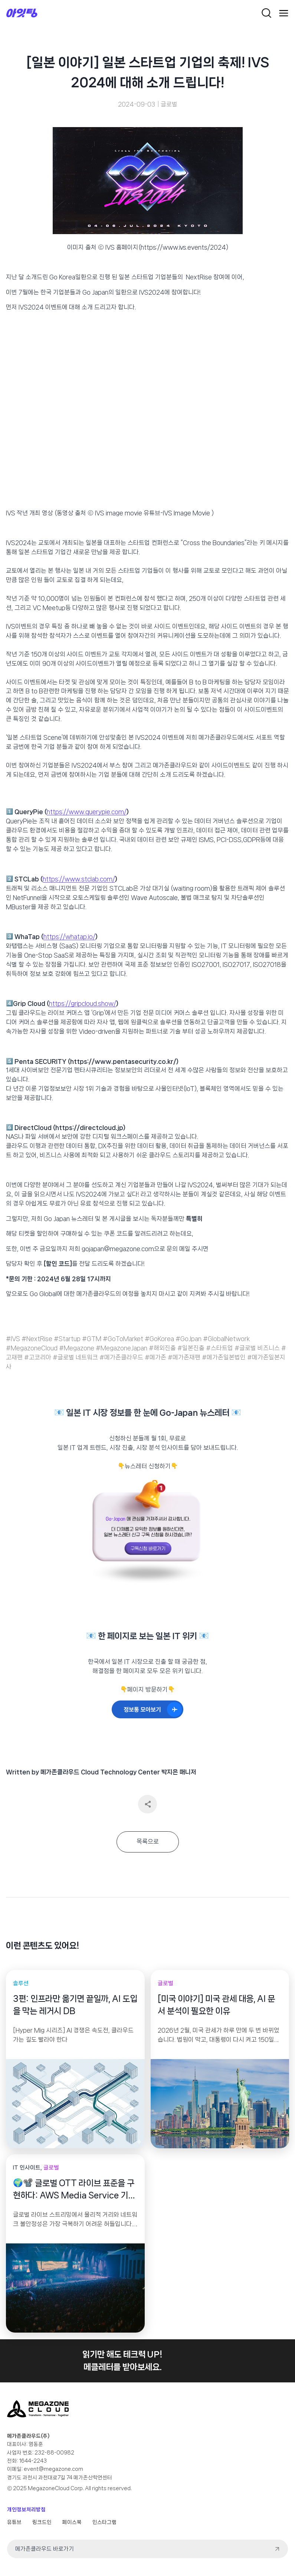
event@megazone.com (53, 2469)
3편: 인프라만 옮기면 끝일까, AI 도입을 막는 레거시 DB (75, 2004)
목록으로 (148, 1841)
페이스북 (72, 2522)
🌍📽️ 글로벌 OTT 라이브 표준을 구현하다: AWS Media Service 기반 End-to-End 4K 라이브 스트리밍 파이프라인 (74, 2190)
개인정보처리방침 (26, 2509)
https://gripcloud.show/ (82, 1003)
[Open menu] (283, 13)
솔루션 (21, 1983)
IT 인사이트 (26, 2168)
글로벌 (169, 104)
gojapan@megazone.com (118, 1249)
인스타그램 (104, 2522)
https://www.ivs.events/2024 (183, 247)
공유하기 (147, 1804)
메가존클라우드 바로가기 (44, 2549)
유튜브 (14, 2522)
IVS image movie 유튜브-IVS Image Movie (152, 513)
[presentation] (75, 2103)
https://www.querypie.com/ (87, 812)
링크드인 (42, 2522)
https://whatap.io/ (69, 936)
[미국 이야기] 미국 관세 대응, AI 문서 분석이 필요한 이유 (216, 2004)
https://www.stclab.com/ (79, 879)
